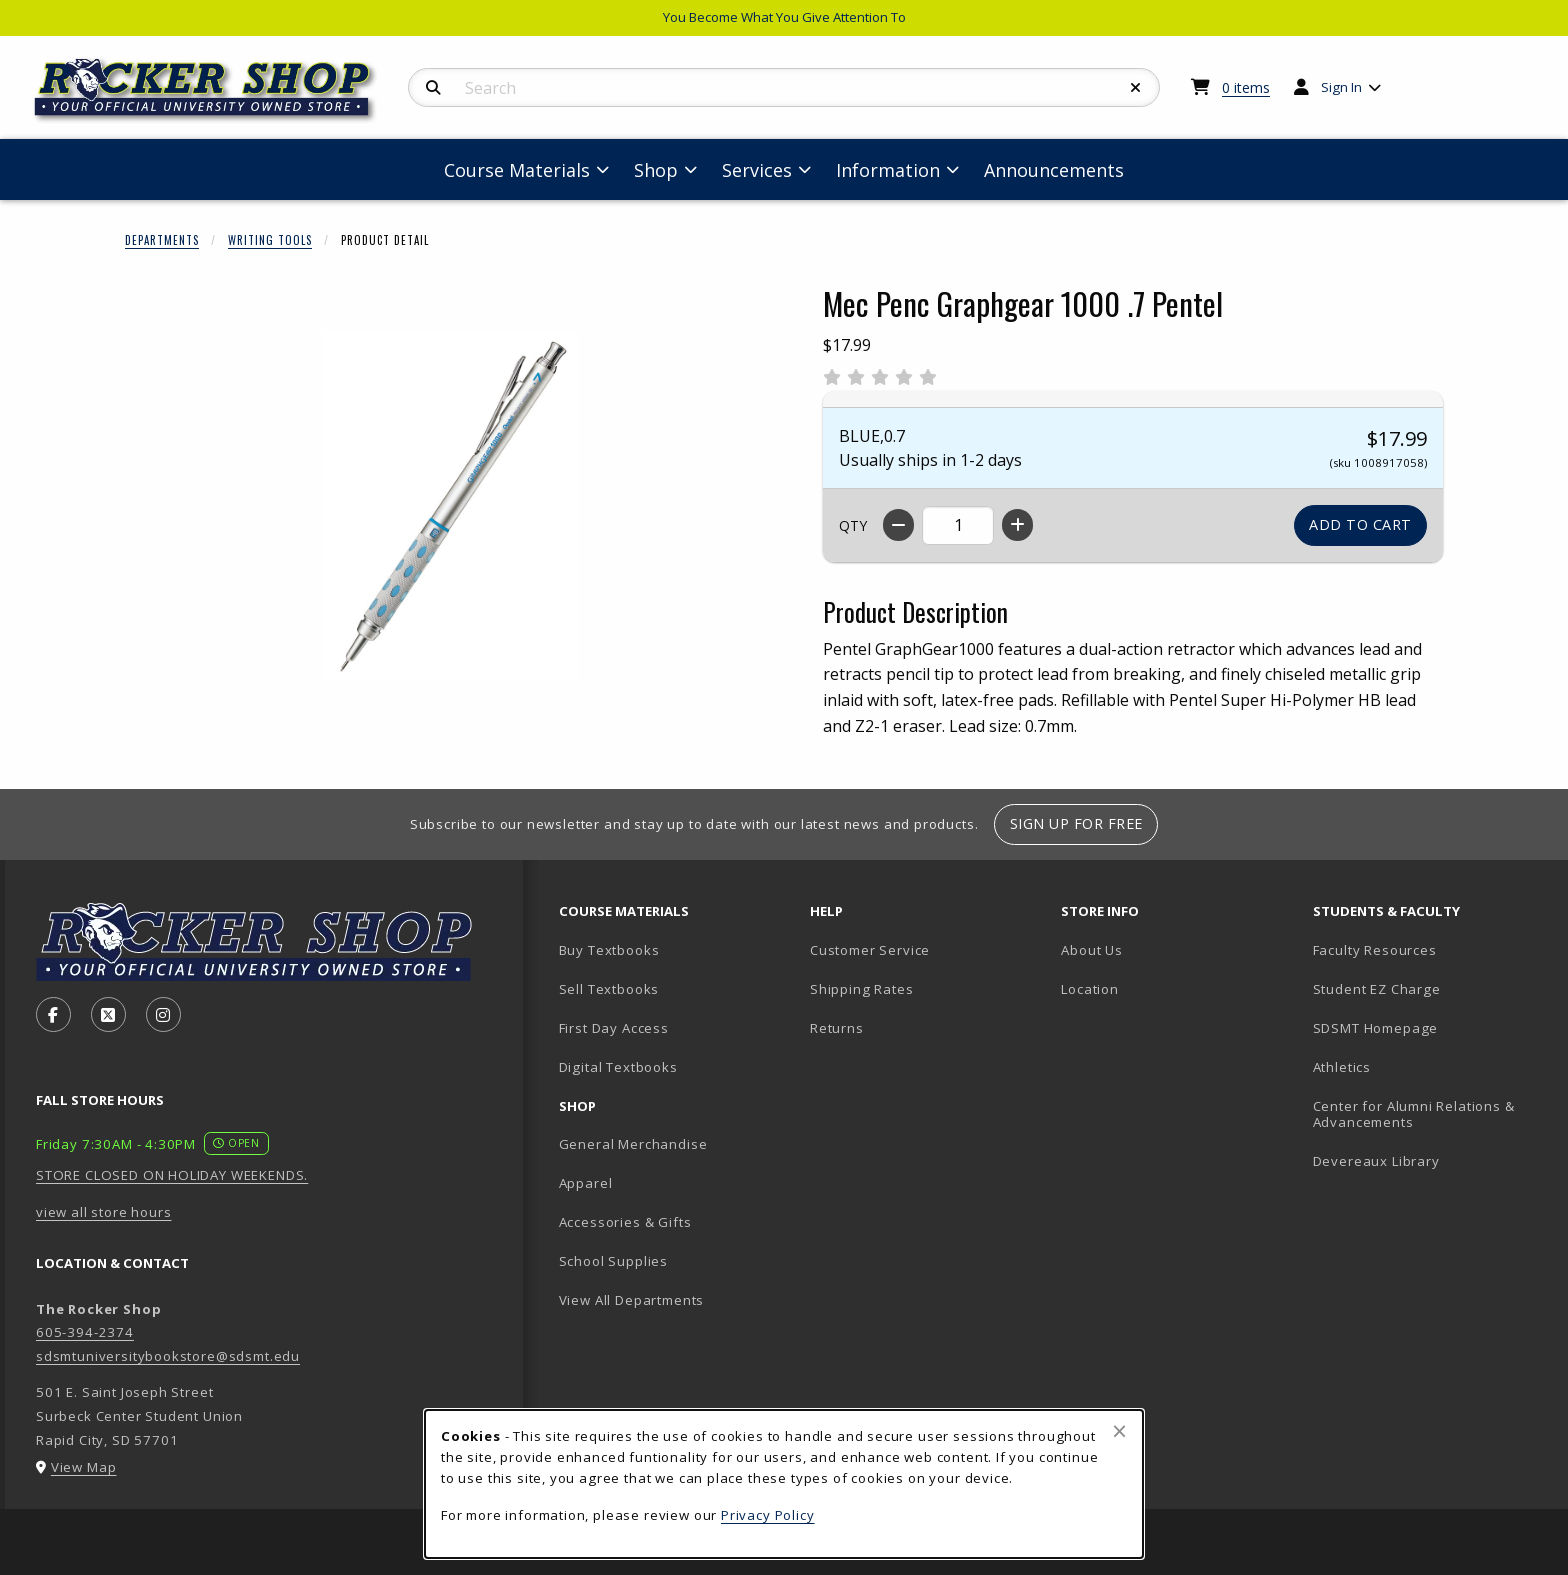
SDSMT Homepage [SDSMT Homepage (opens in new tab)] (1376, 1028)
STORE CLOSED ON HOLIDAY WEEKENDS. (172, 1175)
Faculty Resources (1375, 950)
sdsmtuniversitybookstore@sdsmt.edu (168, 1356)
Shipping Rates (862, 989)
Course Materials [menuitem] (517, 170)
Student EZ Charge (1377, 989)
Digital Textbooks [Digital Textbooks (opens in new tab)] (618, 1067)
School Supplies (613, 1261)
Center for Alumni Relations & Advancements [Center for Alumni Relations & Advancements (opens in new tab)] (1414, 1114)
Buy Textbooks (609, 950)
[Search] (433, 88)
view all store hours (104, 1212)
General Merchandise (633, 1144)
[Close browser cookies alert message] (1119, 1431)
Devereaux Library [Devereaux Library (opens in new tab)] (1376, 1161)
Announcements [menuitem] (1054, 170)
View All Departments (632, 1300)
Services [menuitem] (757, 170)
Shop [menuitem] (656, 170)
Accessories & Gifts (625, 1222)
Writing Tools (270, 240)
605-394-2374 (85, 1332)
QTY (853, 525)
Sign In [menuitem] (1341, 87)
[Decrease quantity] (898, 525)
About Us (1092, 950)
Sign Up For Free (1076, 823)
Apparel (586, 1183)
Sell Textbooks (609, 989)
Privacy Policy (768, 1515)
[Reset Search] (1136, 88)
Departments (162, 240)
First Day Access (614, 1028)
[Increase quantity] (1017, 525)
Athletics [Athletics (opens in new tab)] (1342, 1067)
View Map (84, 1467)
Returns (837, 1028)
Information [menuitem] (888, 170)
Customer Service (870, 950)
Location (1090, 989)
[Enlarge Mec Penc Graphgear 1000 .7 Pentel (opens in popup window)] (450, 505)
